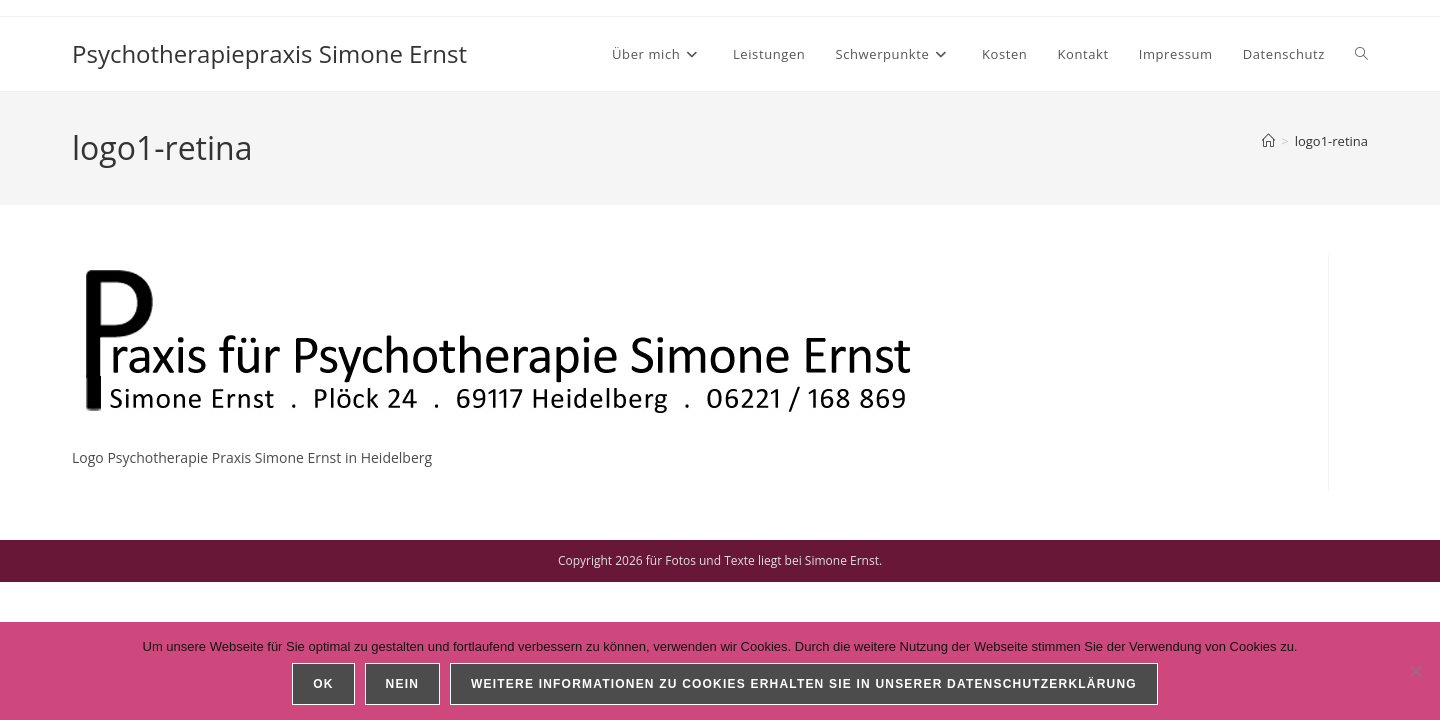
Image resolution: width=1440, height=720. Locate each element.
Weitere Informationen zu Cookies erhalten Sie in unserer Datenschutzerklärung (804, 684)
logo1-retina (1331, 141)
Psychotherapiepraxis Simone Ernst (269, 53)
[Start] (1268, 141)
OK (323, 684)
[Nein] (1415, 671)
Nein (402, 684)
